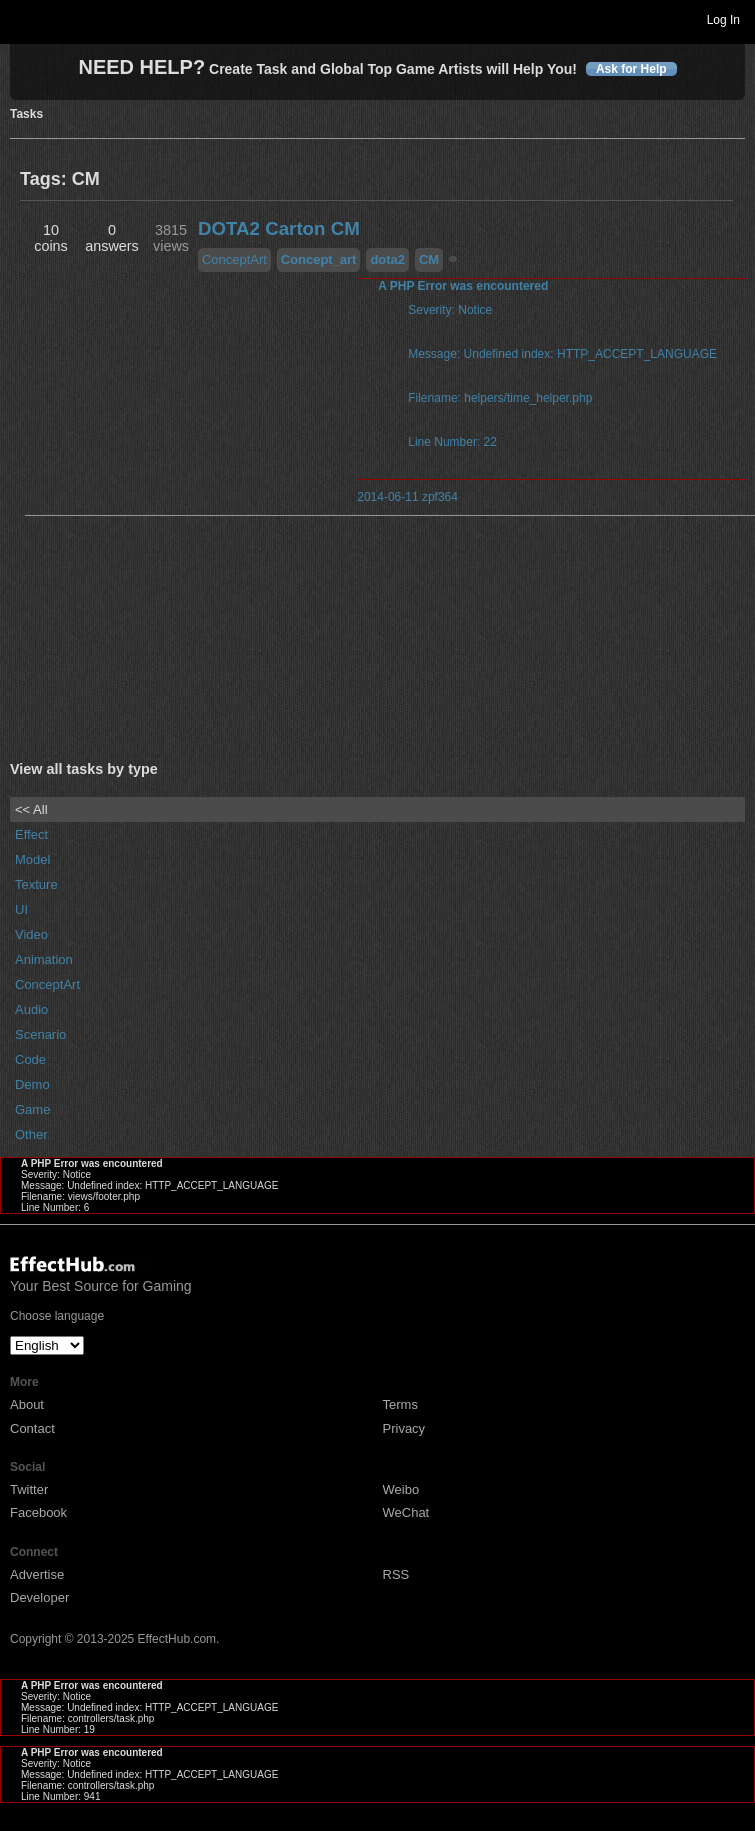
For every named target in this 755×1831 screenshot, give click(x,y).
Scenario (40, 1034)
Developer (39, 1597)
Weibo (401, 1489)
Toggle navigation (24, 19)
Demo (32, 1084)
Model (32, 859)
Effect (31, 834)
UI (21, 909)
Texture (36, 884)
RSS (396, 1574)
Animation (44, 959)
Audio (31, 1009)
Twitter (29, 1489)
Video (31, 934)
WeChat (406, 1512)
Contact (32, 1428)
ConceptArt (234, 259)
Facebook (38, 1512)
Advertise (37, 1574)
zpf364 (440, 497)
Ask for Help (631, 69)
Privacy (404, 1428)
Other (31, 1134)
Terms (400, 1404)
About (27, 1404)
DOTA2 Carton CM (279, 228)
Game (32, 1109)
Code (30, 1059)
